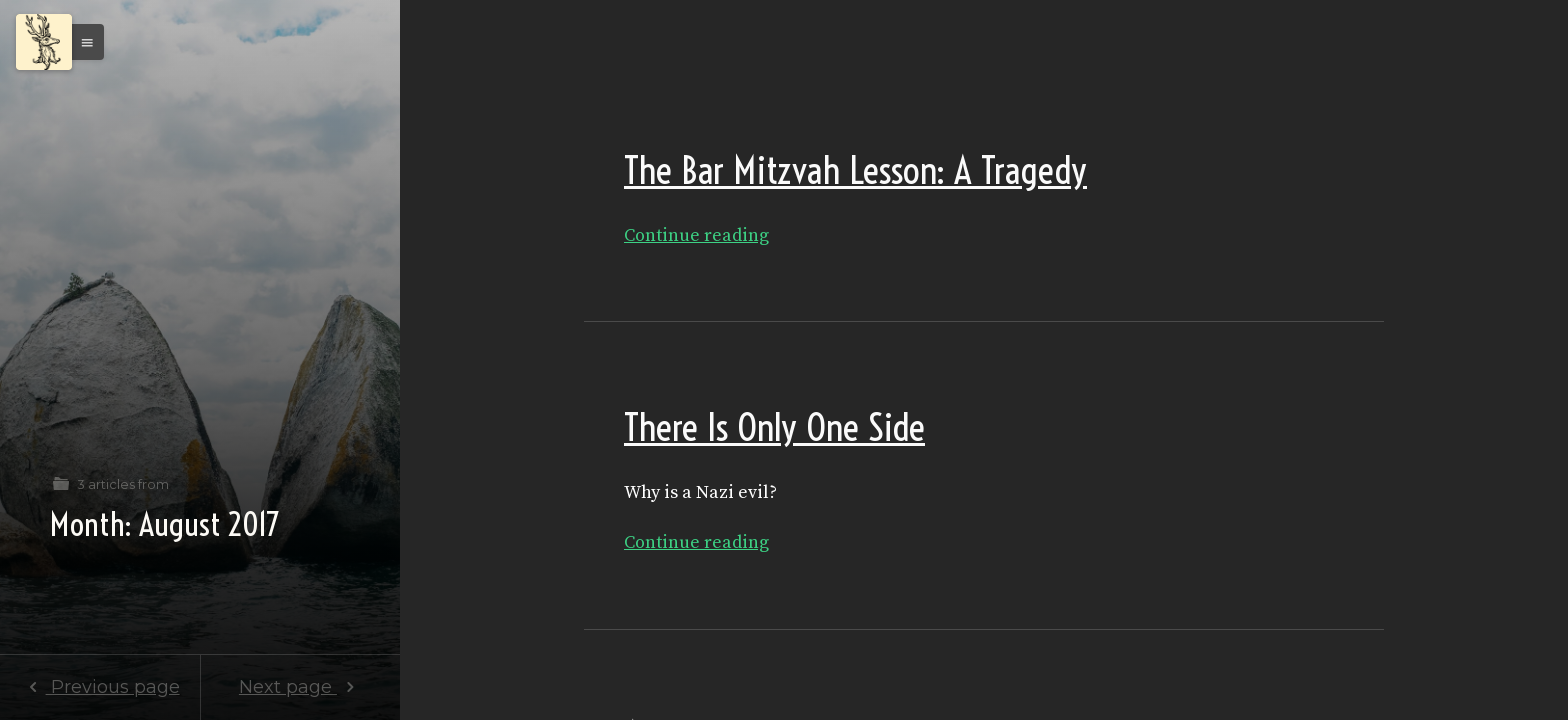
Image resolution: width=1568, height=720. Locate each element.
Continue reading (696, 235)
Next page (300, 687)
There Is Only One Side (774, 427)
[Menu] (44, 42)
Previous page (99, 687)
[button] (82, 42)
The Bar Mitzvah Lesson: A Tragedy (855, 170)
